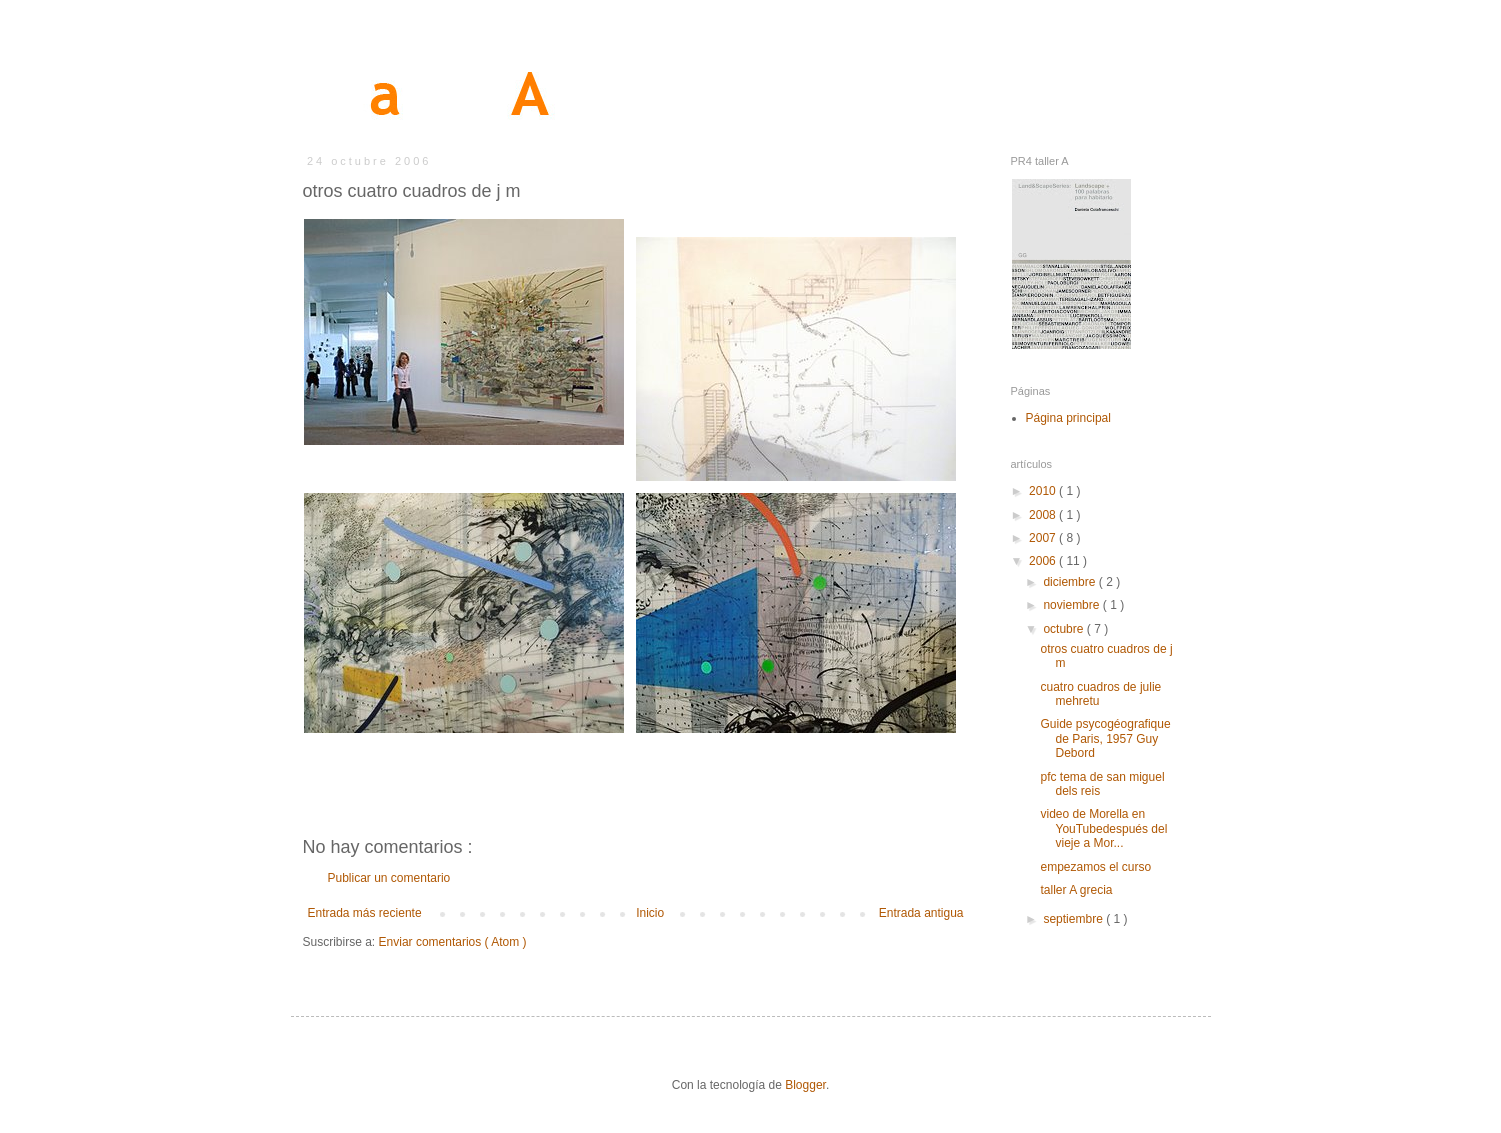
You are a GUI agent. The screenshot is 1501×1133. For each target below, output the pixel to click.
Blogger (805, 1085)
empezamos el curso (1095, 867)
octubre (1064, 629)
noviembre (1072, 605)
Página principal (1068, 418)
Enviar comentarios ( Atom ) (453, 942)
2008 (1044, 515)
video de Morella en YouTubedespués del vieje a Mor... (1103, 828)
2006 (1044, 561)
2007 (1044, 538)
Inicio (650, 913)
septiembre (1074, 919)
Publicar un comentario (389, 878)
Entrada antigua (921, 913)
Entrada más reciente (365, 913)
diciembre (1070, 582)
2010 (1044, 491)
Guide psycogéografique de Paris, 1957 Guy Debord (1105, 738)
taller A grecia (1076, 890)
